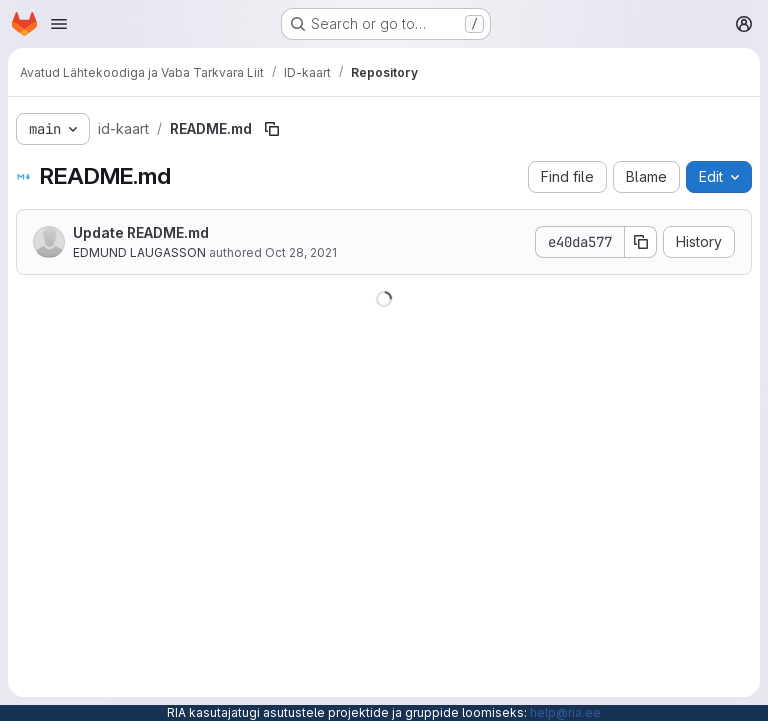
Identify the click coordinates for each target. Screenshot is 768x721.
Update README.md (141, 232)
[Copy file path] (272, 129)
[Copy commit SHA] (641, 242)
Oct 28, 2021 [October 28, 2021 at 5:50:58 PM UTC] (301, 252)
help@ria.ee (565, 712)
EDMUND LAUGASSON (139, 252)
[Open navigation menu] (59, 24)
